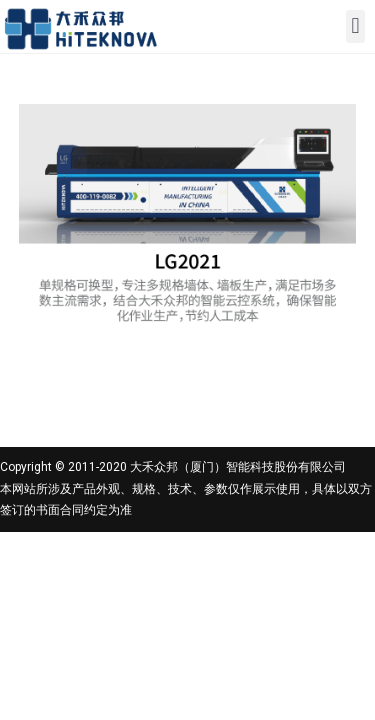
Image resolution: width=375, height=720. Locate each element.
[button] (355, 26)
